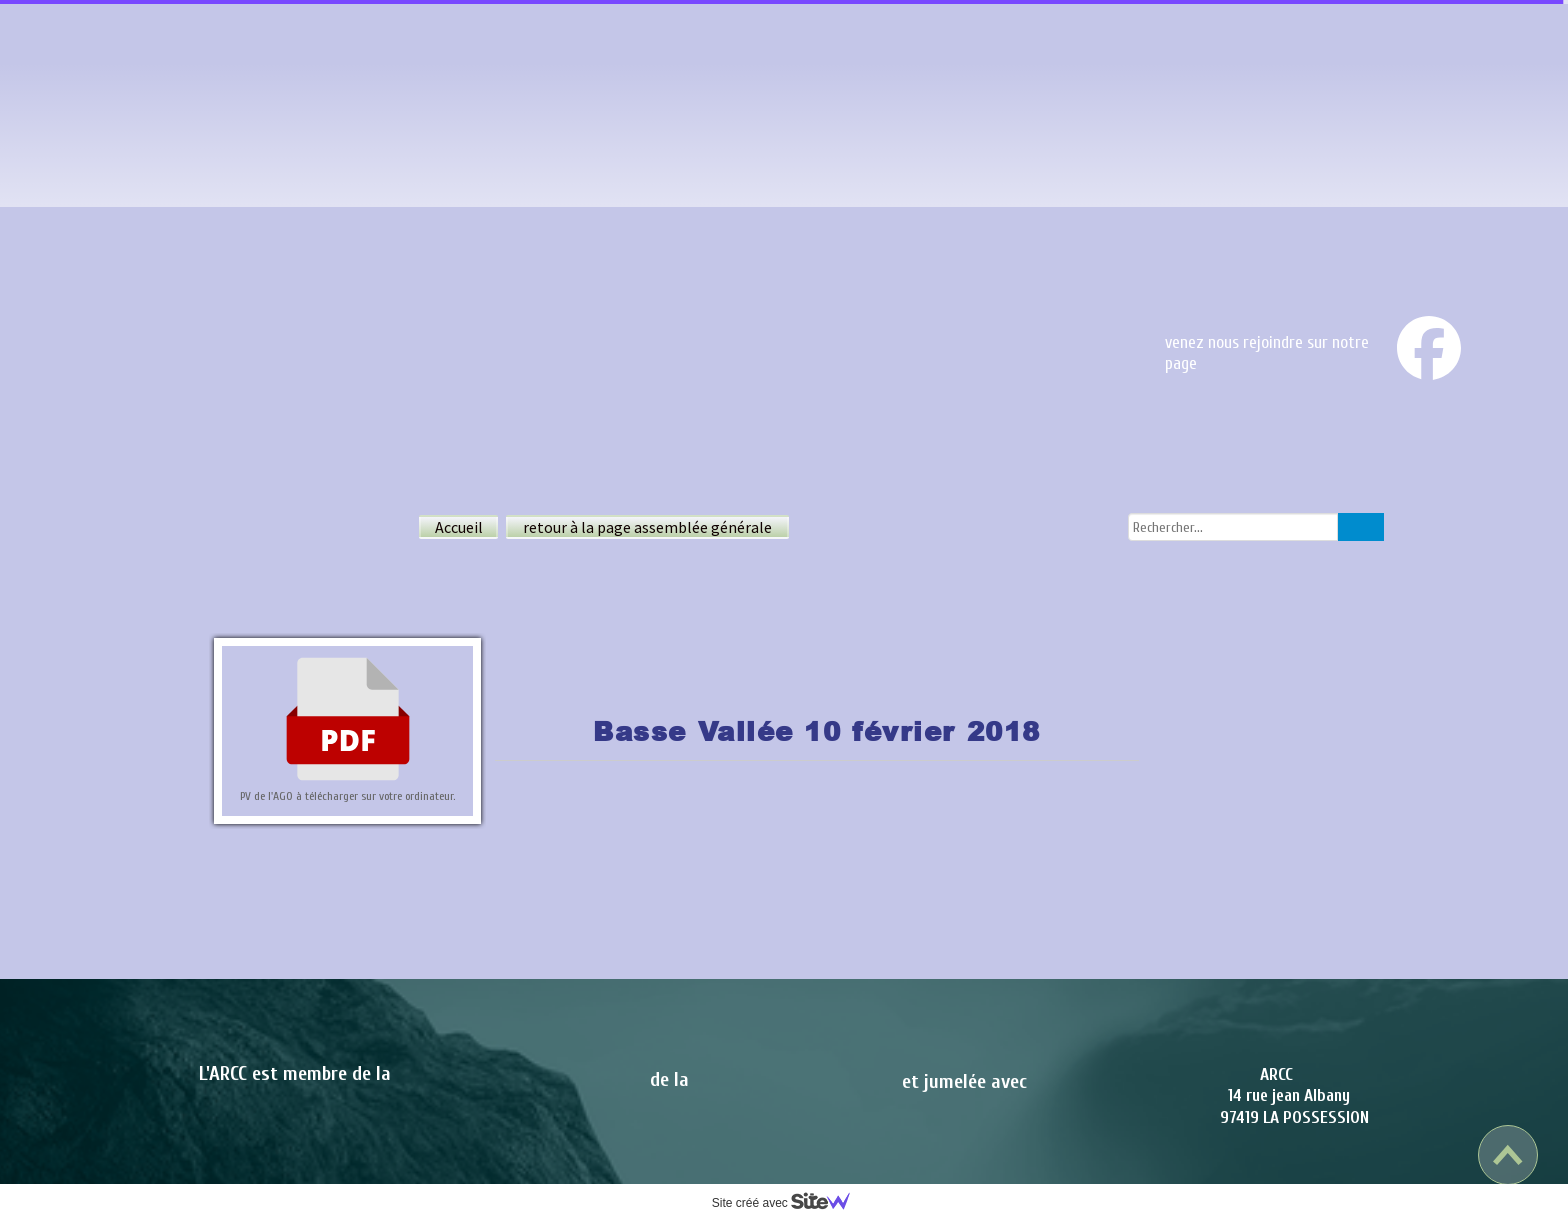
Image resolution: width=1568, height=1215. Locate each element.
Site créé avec (789, 1203)
